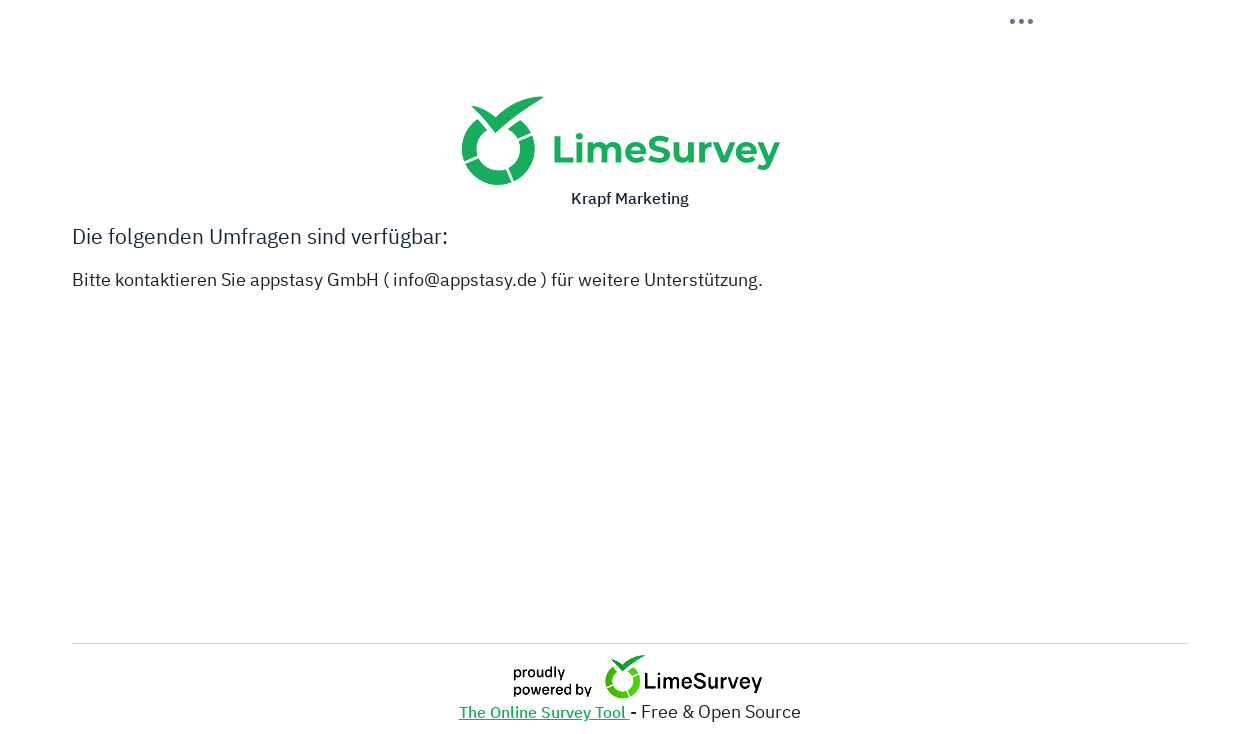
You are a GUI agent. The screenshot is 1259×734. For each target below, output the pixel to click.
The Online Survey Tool (544, 712)
